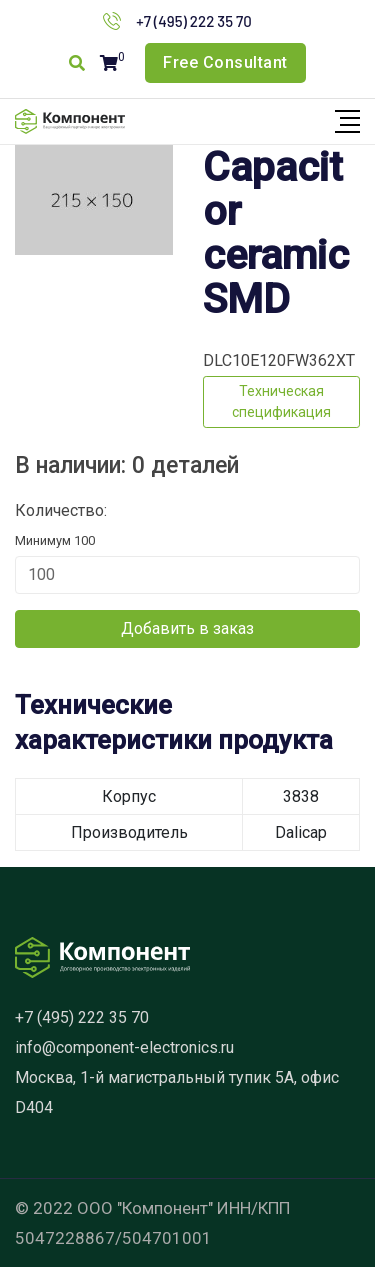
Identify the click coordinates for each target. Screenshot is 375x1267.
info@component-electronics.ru (124, 1047)
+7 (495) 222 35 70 (194, 21)
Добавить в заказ (187, 628)
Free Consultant (225, 62)
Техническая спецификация (281, 401)
